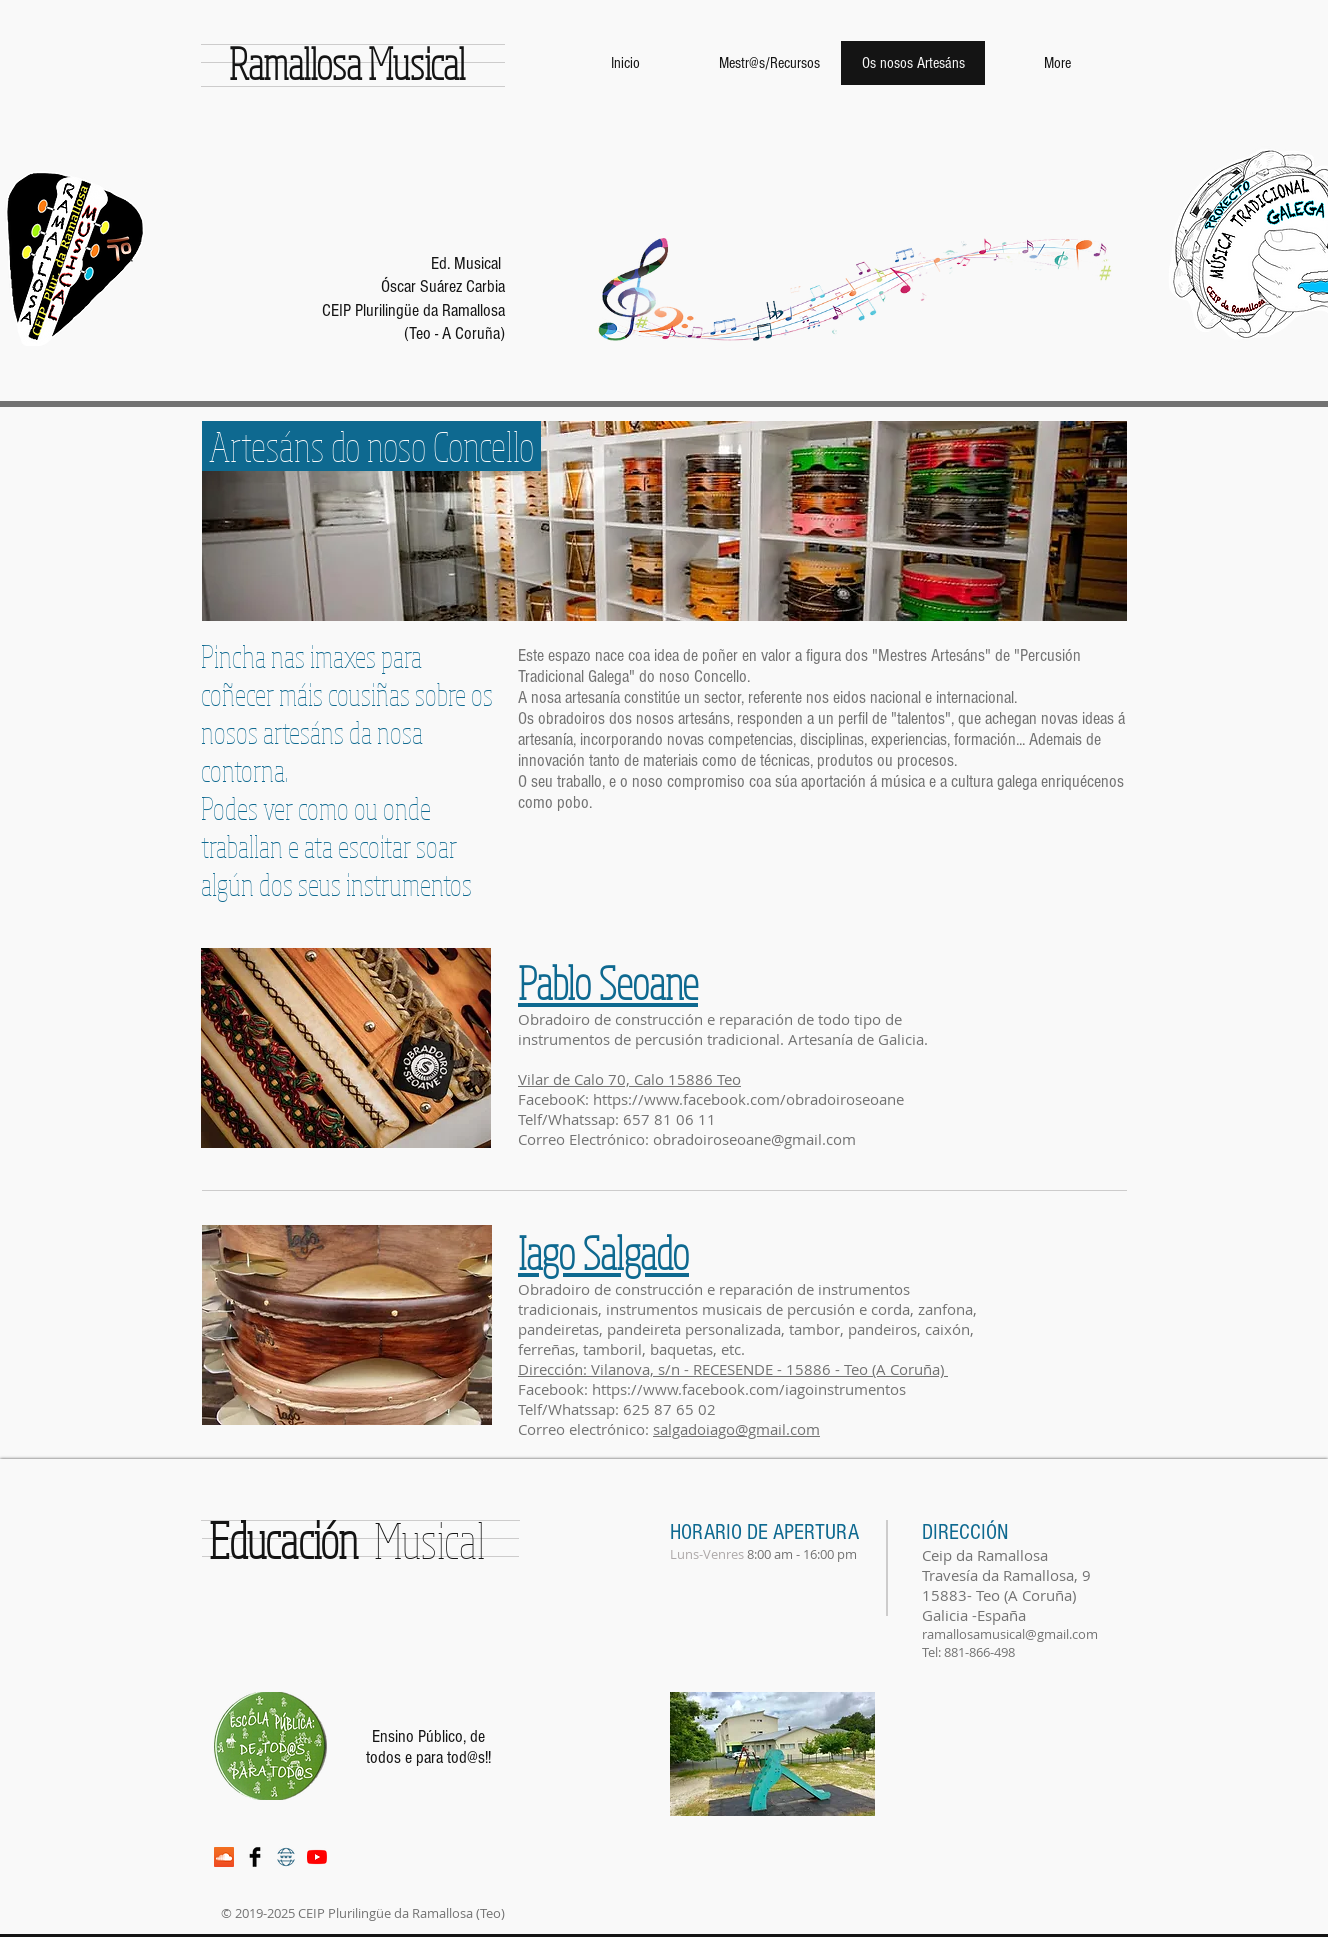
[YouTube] (317, 1857)
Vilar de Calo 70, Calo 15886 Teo (629, 1079)
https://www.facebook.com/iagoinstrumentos (751, 1389)
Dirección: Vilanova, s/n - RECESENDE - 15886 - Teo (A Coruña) (733, 1369)
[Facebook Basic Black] (255, 1857)
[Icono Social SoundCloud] (224, 1857)
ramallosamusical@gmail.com (1010, 1634)
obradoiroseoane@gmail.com (754, 1139)
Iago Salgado (603, 1252)
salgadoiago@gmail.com (736, 1429)
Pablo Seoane (608, 982)
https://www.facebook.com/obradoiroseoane (748, 1099)
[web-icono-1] (286, 1857)
